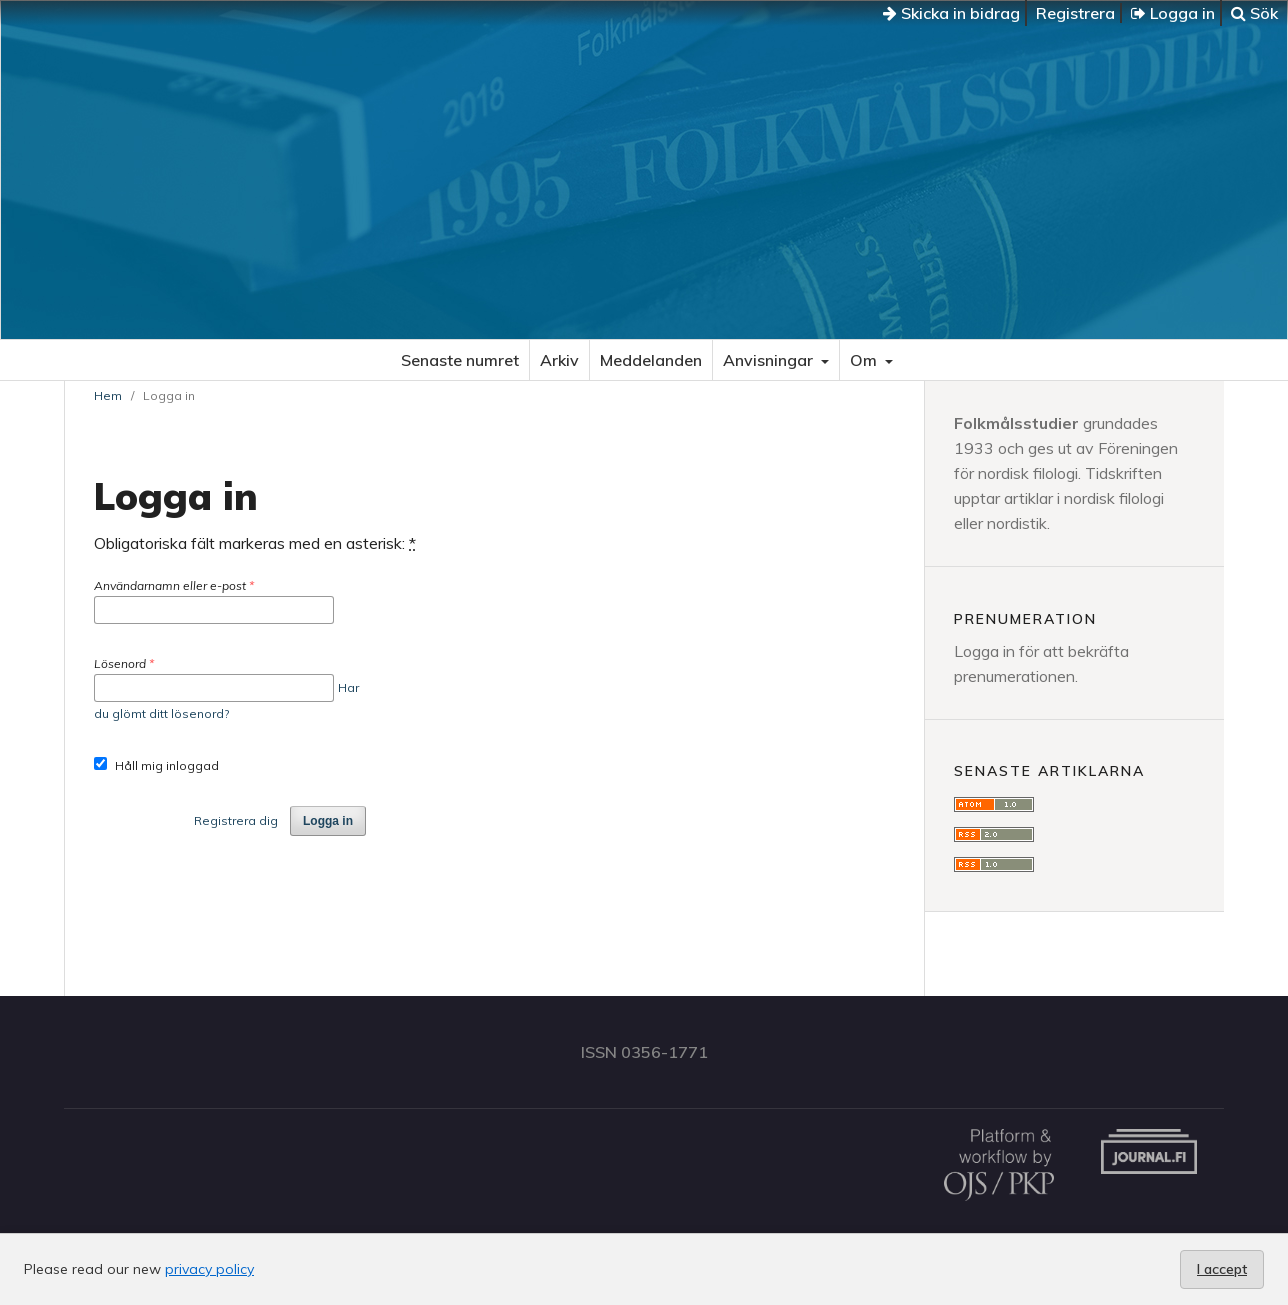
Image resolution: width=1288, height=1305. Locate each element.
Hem (108, 395)
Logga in (1173, 13)
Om (865, 360)
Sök (1254, 13)
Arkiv (559, 360)
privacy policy (209, 1269)
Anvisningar (770, 360)
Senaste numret (460, 360)
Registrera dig (236, 820)
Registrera (1075, 13)
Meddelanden (651, 360)
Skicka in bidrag (951, 13)
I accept (1222, 1269)
